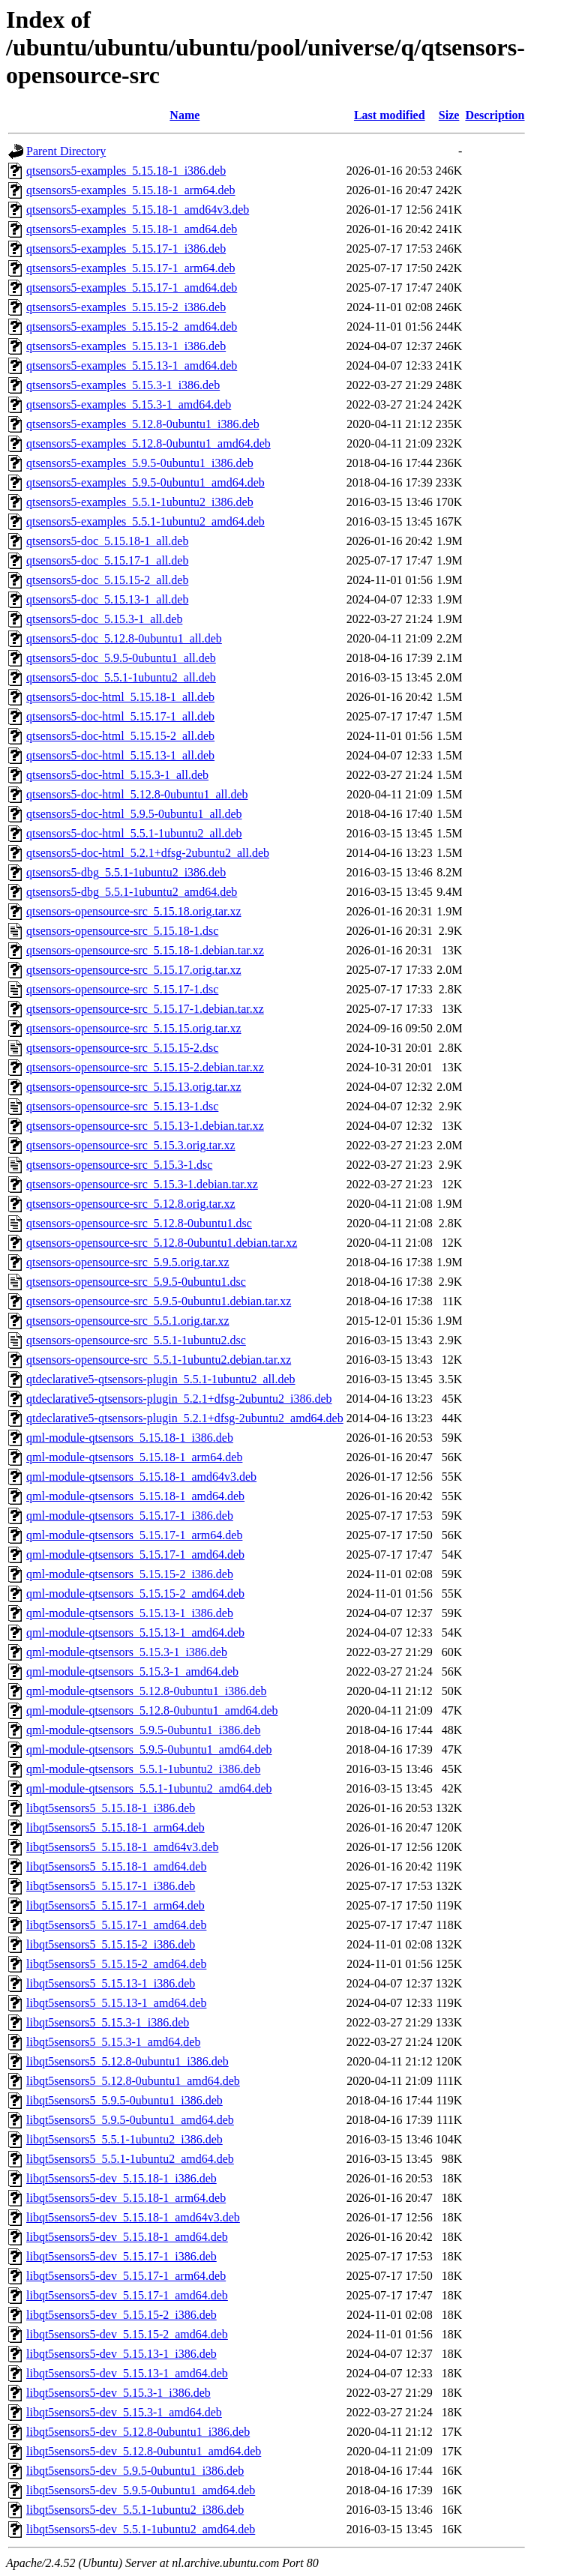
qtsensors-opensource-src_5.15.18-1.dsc (122, 930)
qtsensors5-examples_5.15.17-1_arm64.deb (131, 268)
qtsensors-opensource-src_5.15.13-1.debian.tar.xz (145, 1125)
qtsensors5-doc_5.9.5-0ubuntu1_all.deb (121, 657)
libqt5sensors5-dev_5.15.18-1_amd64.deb (127, 2236)
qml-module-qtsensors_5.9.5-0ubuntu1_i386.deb (143, 1730)
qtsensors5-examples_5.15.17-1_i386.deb (126, 248)
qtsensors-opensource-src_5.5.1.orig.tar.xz (128, 1320)
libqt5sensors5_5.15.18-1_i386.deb (110, 1808)
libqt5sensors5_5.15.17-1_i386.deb (110, 1886)
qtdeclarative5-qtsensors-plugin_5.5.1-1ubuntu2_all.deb (161, 1379)
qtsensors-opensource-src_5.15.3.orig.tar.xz (131, 1145)
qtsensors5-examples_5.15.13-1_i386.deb (126, 346)
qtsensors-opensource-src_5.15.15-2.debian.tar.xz (145, 1067)
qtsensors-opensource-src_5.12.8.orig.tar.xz (131, 1203)
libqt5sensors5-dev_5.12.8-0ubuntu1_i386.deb (138, 2431)
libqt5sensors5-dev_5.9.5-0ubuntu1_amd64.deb (140, 2490)
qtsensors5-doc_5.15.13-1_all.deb (107, 599)
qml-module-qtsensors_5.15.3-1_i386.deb (126, 1652)
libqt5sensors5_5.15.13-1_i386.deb (110, 1983)
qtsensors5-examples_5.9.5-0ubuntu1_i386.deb (140, 463)
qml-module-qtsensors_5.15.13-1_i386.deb (129, 1613)
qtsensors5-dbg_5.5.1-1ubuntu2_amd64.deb (131, 891)
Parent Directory (66, 151)
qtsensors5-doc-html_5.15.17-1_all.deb (120, 716)
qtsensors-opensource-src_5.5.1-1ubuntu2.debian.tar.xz (158, 1359)
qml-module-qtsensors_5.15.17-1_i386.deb (129, 1515)
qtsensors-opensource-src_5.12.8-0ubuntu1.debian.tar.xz (161, 1242)
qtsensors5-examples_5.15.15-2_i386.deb (126, 307)
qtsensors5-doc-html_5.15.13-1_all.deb (120, 755)
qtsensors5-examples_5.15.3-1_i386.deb (123, 385)
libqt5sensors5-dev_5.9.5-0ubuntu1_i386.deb (135, 2470)
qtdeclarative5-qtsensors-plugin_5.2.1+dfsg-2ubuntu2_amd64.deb (185, 1418)
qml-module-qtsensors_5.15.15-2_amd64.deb (135, 1593)
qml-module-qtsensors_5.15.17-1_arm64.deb (134, 1535)
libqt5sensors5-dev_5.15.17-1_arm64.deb (126, 2275)
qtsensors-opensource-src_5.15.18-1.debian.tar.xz (145, 950)
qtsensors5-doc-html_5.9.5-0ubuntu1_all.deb (134, 813)
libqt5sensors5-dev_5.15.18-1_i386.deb (121, 2178)
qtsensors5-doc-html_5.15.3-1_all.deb (117, 774)
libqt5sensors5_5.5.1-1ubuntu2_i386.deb (124, 2139)
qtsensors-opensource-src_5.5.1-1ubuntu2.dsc (136, 1340)
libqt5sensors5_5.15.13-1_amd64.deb (116, 2002)
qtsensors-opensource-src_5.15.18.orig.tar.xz (134, 911)
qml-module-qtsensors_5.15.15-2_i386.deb (129, 1574)
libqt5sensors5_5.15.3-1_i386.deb (107, 2022)
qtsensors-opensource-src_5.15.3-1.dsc (119, 1164)
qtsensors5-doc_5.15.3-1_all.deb (104, 619)
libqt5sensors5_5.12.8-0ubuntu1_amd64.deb (133, 2080)
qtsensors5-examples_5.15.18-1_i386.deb (126, 170)
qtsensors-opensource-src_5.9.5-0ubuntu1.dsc (136, 1281)
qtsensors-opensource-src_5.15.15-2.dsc (122, 1047)
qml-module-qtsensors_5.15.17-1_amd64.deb (135, 1554)
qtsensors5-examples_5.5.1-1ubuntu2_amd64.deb (145, 521)
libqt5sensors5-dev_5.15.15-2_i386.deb (121, 2314)
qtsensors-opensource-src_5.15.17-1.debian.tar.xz (145, 1008)
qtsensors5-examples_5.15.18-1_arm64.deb (131, 190)
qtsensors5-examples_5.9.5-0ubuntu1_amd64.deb (145, 482)
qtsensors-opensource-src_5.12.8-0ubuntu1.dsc (139, 1223)
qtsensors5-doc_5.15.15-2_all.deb (107, 580)
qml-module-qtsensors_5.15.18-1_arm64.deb (134, 1457)
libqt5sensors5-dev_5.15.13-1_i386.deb (121, 2353)
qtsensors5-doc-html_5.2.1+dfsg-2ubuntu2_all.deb (147, 852)
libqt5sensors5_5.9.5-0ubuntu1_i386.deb (124, 2100)
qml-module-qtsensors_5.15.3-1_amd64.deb (132, 1671)
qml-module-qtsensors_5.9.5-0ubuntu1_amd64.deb (149, 1749)
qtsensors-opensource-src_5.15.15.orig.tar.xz (134, 1028)
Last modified (389, 115)
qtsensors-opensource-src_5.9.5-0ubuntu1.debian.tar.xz (158, 1301)
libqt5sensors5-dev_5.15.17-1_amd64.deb (127, 2295)
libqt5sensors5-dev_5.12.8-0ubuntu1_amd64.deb (143, 2451)
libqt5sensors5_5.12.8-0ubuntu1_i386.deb (127, 2061)
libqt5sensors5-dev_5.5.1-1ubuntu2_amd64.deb (140, 2529)
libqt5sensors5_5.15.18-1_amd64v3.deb (122, 1847)
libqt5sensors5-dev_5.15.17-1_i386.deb (121, 2256)
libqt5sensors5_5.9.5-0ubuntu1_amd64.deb (130, 2119)
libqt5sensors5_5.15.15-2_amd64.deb (116, 1963)
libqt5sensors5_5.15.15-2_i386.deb (110, 1944)
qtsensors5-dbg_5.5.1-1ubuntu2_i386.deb (126, 872)
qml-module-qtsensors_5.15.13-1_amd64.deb (135, 1632)
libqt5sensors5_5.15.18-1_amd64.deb (116, 1866)
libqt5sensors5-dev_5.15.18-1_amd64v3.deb (133, 2217)
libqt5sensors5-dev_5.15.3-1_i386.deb (118, 2392)
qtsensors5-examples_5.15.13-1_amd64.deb (131, 365)
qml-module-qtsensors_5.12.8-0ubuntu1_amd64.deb (152, 1710)
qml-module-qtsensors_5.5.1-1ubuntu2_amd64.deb (149, 1788)
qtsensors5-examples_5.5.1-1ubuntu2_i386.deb (140, 502)
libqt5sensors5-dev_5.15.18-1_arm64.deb (126, 2197)
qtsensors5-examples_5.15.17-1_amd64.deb (131, 287)
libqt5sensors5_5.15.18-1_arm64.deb (115, 1827)
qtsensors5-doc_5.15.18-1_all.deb (107, 541)
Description (494, 115)
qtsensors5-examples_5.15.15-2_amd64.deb (131, 326)
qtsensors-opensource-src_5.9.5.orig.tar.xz (128, 1262)
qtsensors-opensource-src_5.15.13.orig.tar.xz (134, 1086)
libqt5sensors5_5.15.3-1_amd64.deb (113, 2041)
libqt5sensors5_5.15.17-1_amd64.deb (116, 1925)
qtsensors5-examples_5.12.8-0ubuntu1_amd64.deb (148, 443)
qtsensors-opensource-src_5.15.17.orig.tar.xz (134, 969)
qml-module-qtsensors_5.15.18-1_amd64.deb (135, 1496)
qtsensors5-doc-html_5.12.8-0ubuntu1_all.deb (137, 794)
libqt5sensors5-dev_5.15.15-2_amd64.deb (127, 2334)
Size (449, 115)
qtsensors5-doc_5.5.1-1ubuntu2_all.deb (121, 677)
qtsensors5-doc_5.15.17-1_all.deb (107, 560)
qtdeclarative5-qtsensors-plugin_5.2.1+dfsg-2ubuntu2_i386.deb (179, 1398)
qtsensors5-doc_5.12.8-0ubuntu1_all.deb (124, 638)
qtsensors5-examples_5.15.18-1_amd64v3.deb (137, 209)
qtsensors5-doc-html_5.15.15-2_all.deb (120, 735)
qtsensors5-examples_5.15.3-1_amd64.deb (128, 404)
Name (185, 115)
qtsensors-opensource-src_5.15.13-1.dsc (122, 1106)
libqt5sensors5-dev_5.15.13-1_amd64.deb (127, 2373)
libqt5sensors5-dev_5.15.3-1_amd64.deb (124, 2412)
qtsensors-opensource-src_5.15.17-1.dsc (122, 989)
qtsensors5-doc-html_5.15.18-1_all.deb (120, 696)
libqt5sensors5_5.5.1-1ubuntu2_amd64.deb (130, 2158)
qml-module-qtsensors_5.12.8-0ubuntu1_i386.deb (146, 1691)
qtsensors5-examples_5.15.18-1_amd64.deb (131, 229)
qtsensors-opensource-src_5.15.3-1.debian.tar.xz (142, 1184)
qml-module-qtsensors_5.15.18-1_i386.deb (129, 1437)
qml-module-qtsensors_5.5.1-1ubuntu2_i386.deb (143, 1769)
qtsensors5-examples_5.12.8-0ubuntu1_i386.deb (143, 424)
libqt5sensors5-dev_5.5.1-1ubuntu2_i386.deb (135, 2509)
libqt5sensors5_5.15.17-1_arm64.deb (115, 1905)
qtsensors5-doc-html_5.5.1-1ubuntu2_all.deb (134, 833)
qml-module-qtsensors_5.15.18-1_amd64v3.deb (141, 1476)
